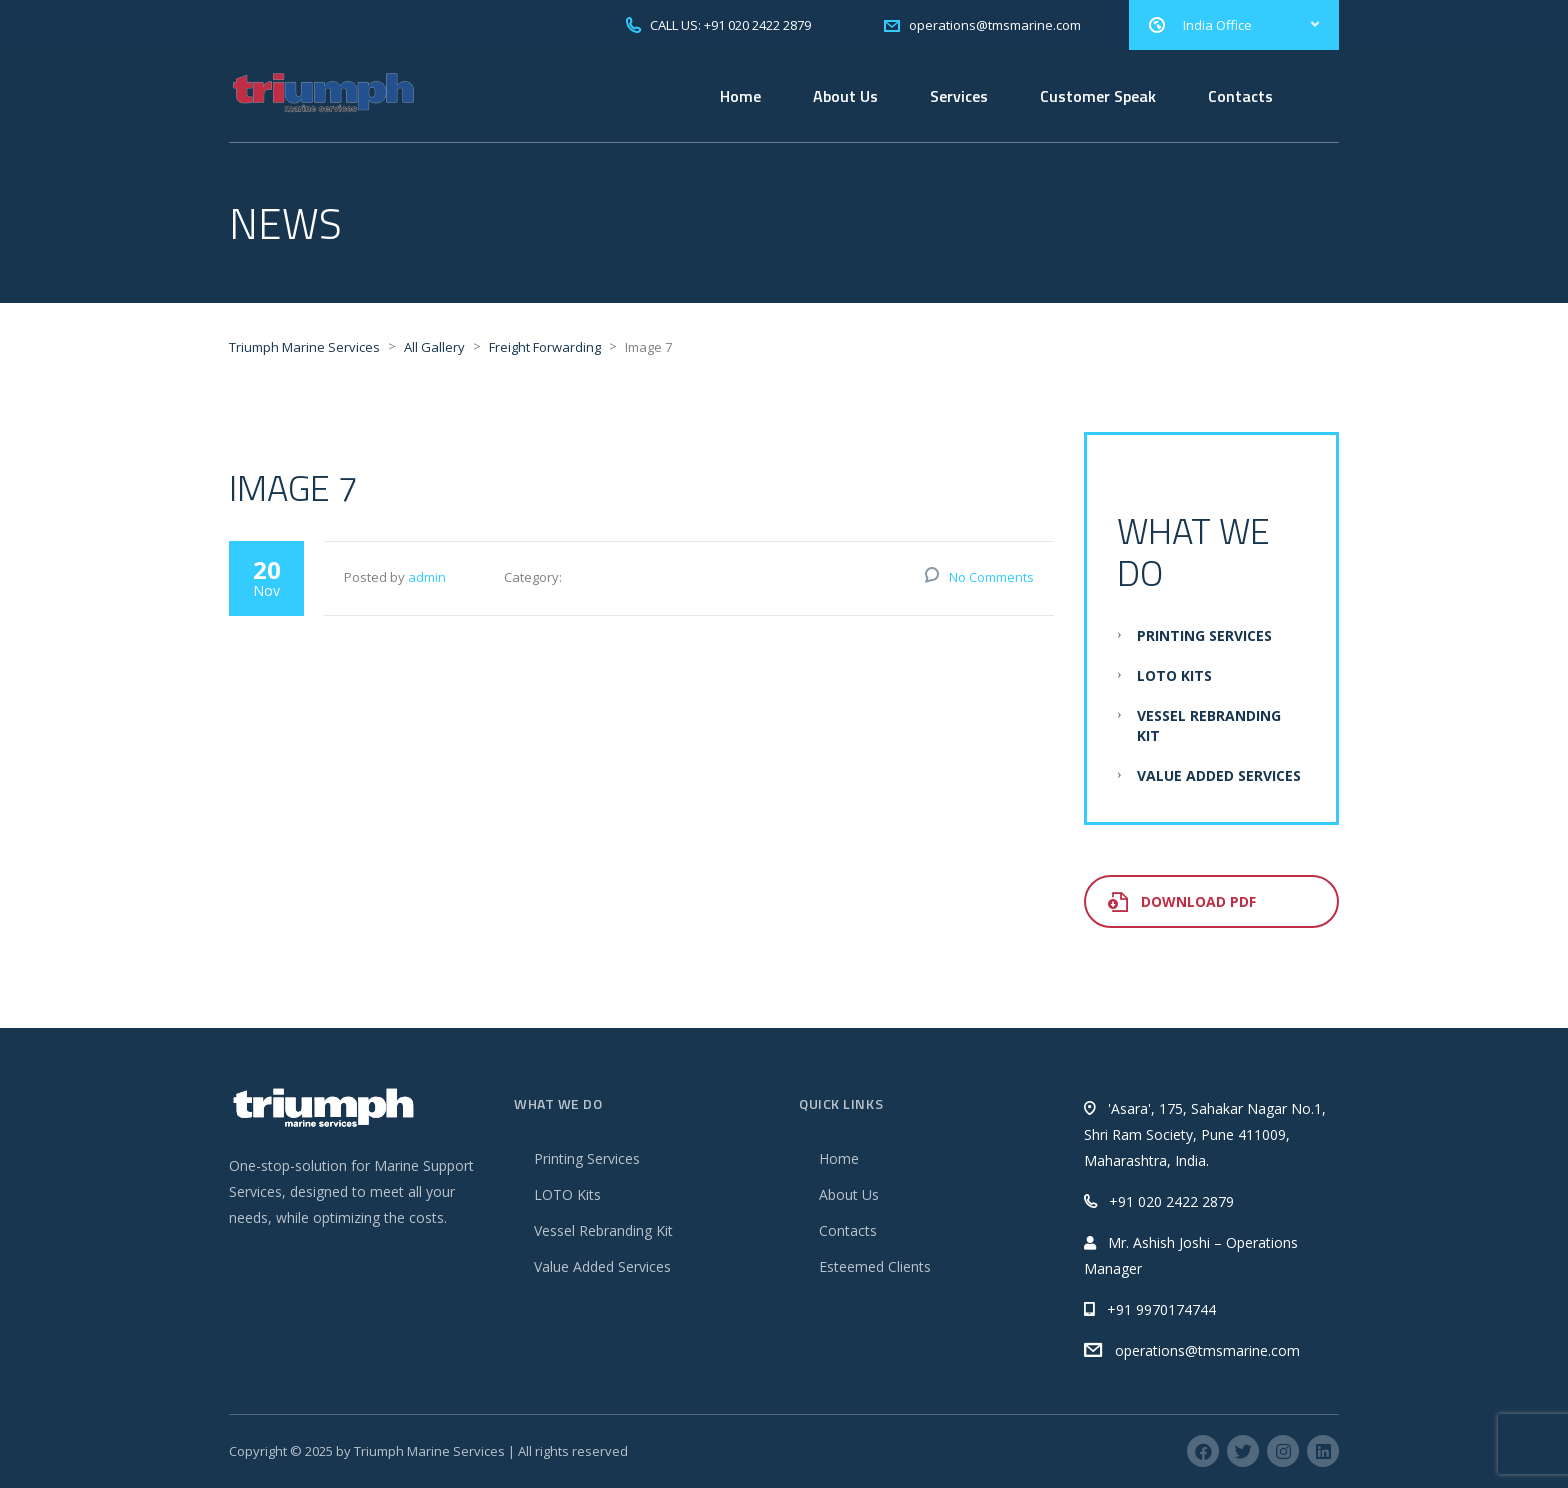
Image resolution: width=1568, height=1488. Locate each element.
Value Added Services (1219, 775)
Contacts (1240, 96)
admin (427, 577)
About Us (845, 96)
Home (740, 96)
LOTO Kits (1174, 675)
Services (959, 96)
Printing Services (1204, 635)
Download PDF (1182, 901)
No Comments (991, 577)
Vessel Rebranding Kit (603, 1230)
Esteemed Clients (875, 1266)
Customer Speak (1098, 96)
